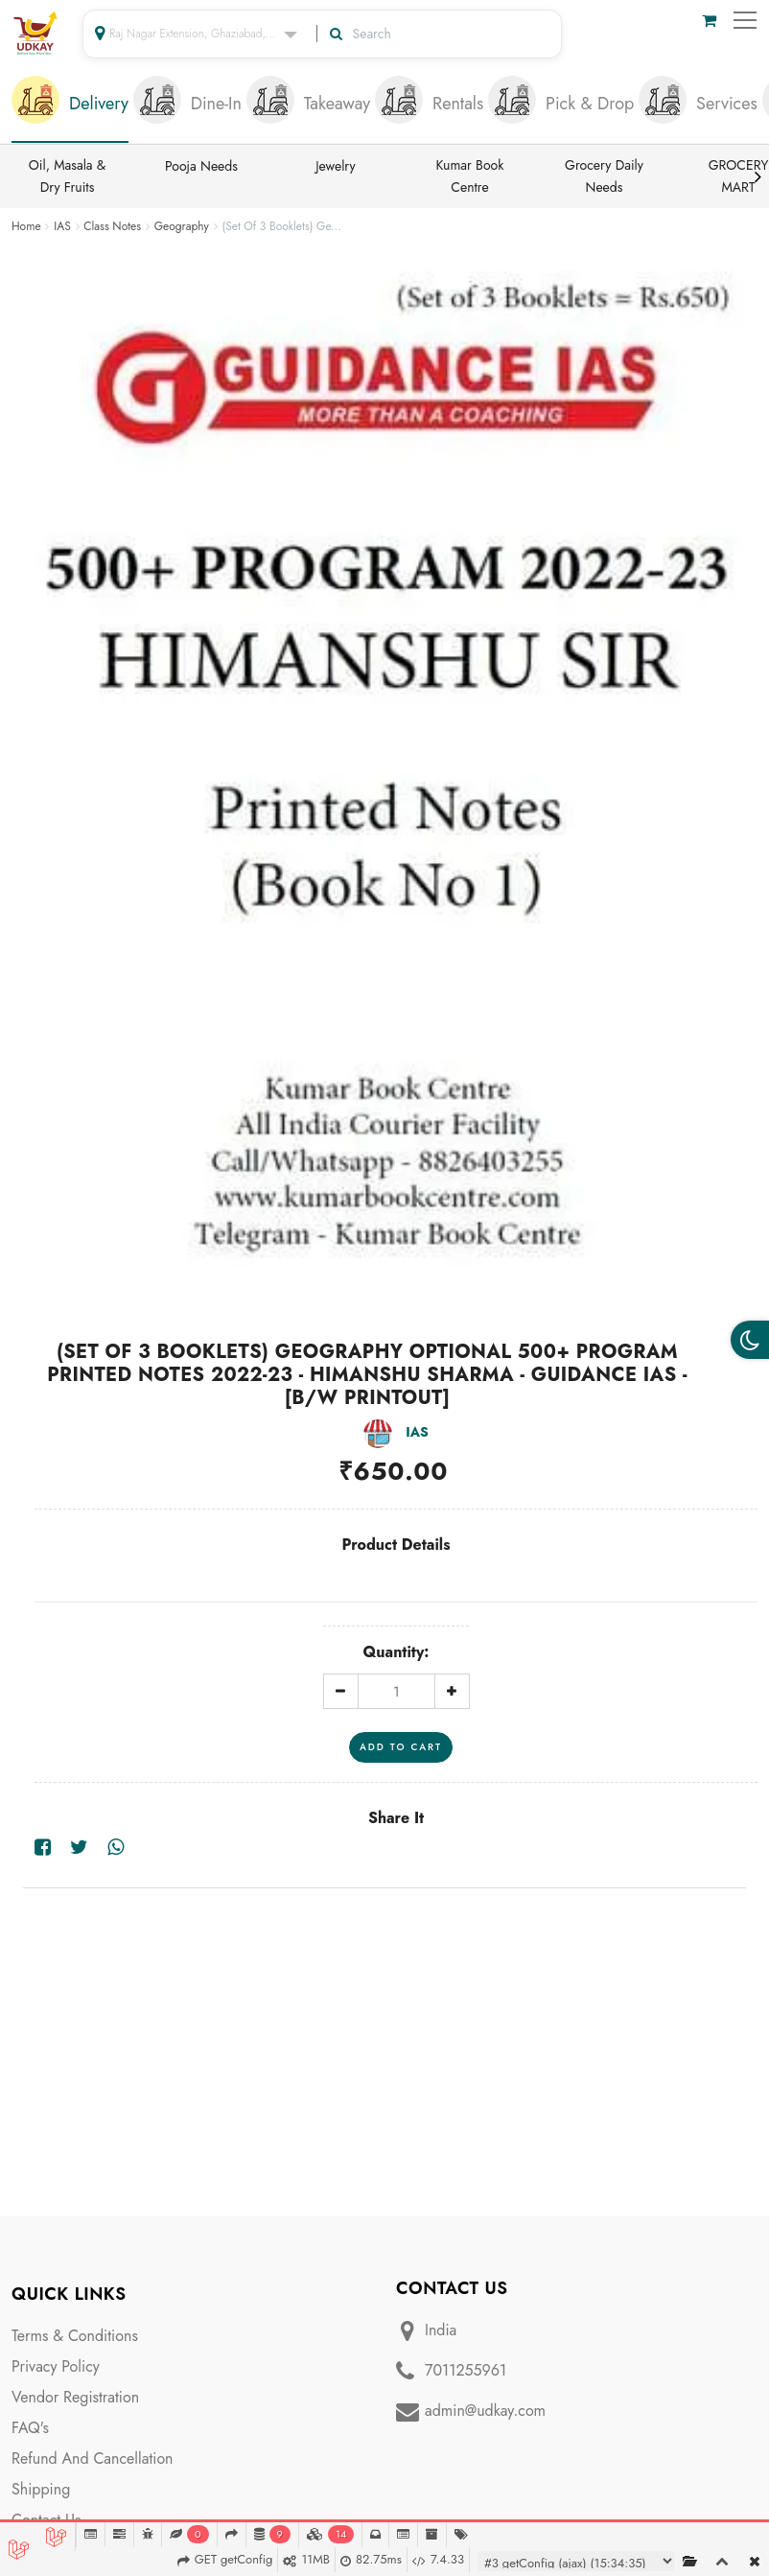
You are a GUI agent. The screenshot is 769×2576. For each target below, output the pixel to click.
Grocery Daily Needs (604, 176)
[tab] (70, 105)
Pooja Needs (201, 166)
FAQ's (30, 2428)
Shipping (41, 2489)
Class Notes (112, 226)
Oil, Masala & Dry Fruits (67, 176)
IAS (62, 226)
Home (26, 226)
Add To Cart (401, 1747)
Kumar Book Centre (470, 176)
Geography (181, 226)
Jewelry (335, 166)
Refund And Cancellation (93, 2458)
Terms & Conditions (75, 2336)
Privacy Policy (56, 2366)
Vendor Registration (75, 2397)
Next (757, 176)
